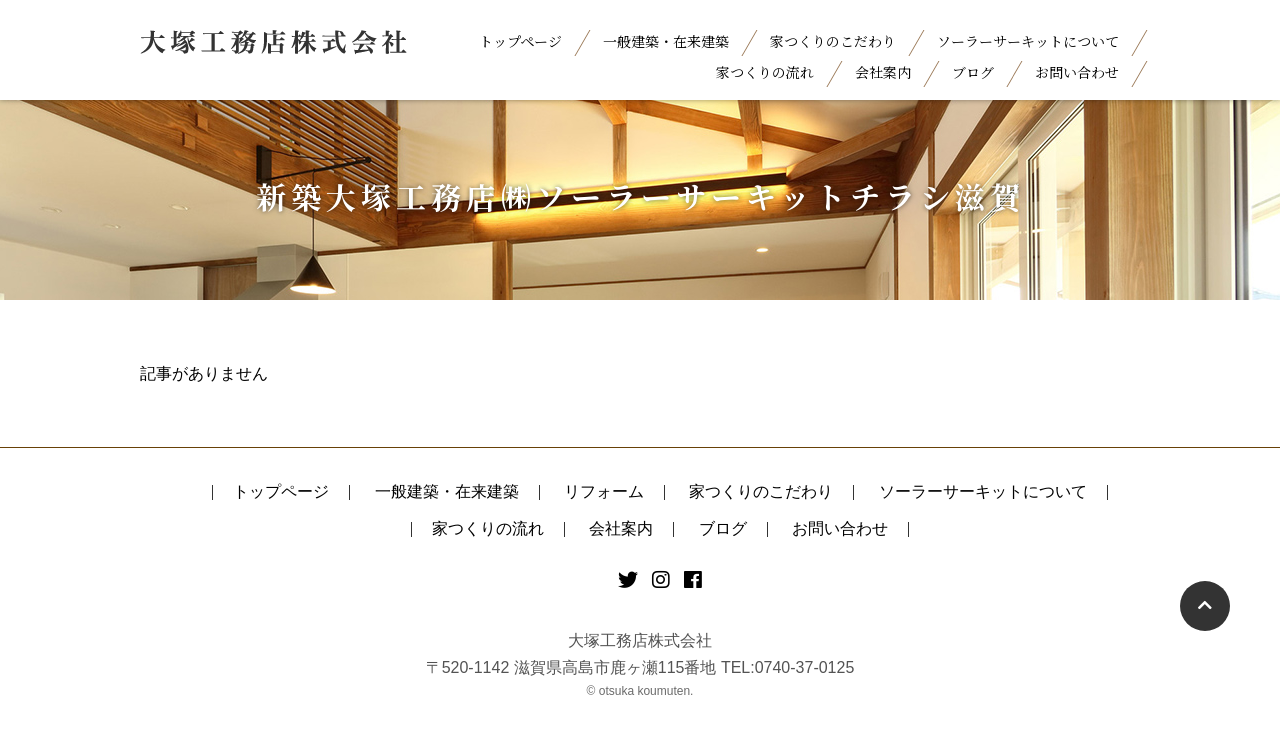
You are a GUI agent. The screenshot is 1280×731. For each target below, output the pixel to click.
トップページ (520, 41)
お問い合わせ (1077, 72)
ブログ (973, 72)
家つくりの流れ (765, 72)
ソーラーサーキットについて (1028, 41)
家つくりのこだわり (833, 41)
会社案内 (883, 72)
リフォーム (604, 491)
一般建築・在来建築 (666, 41)
